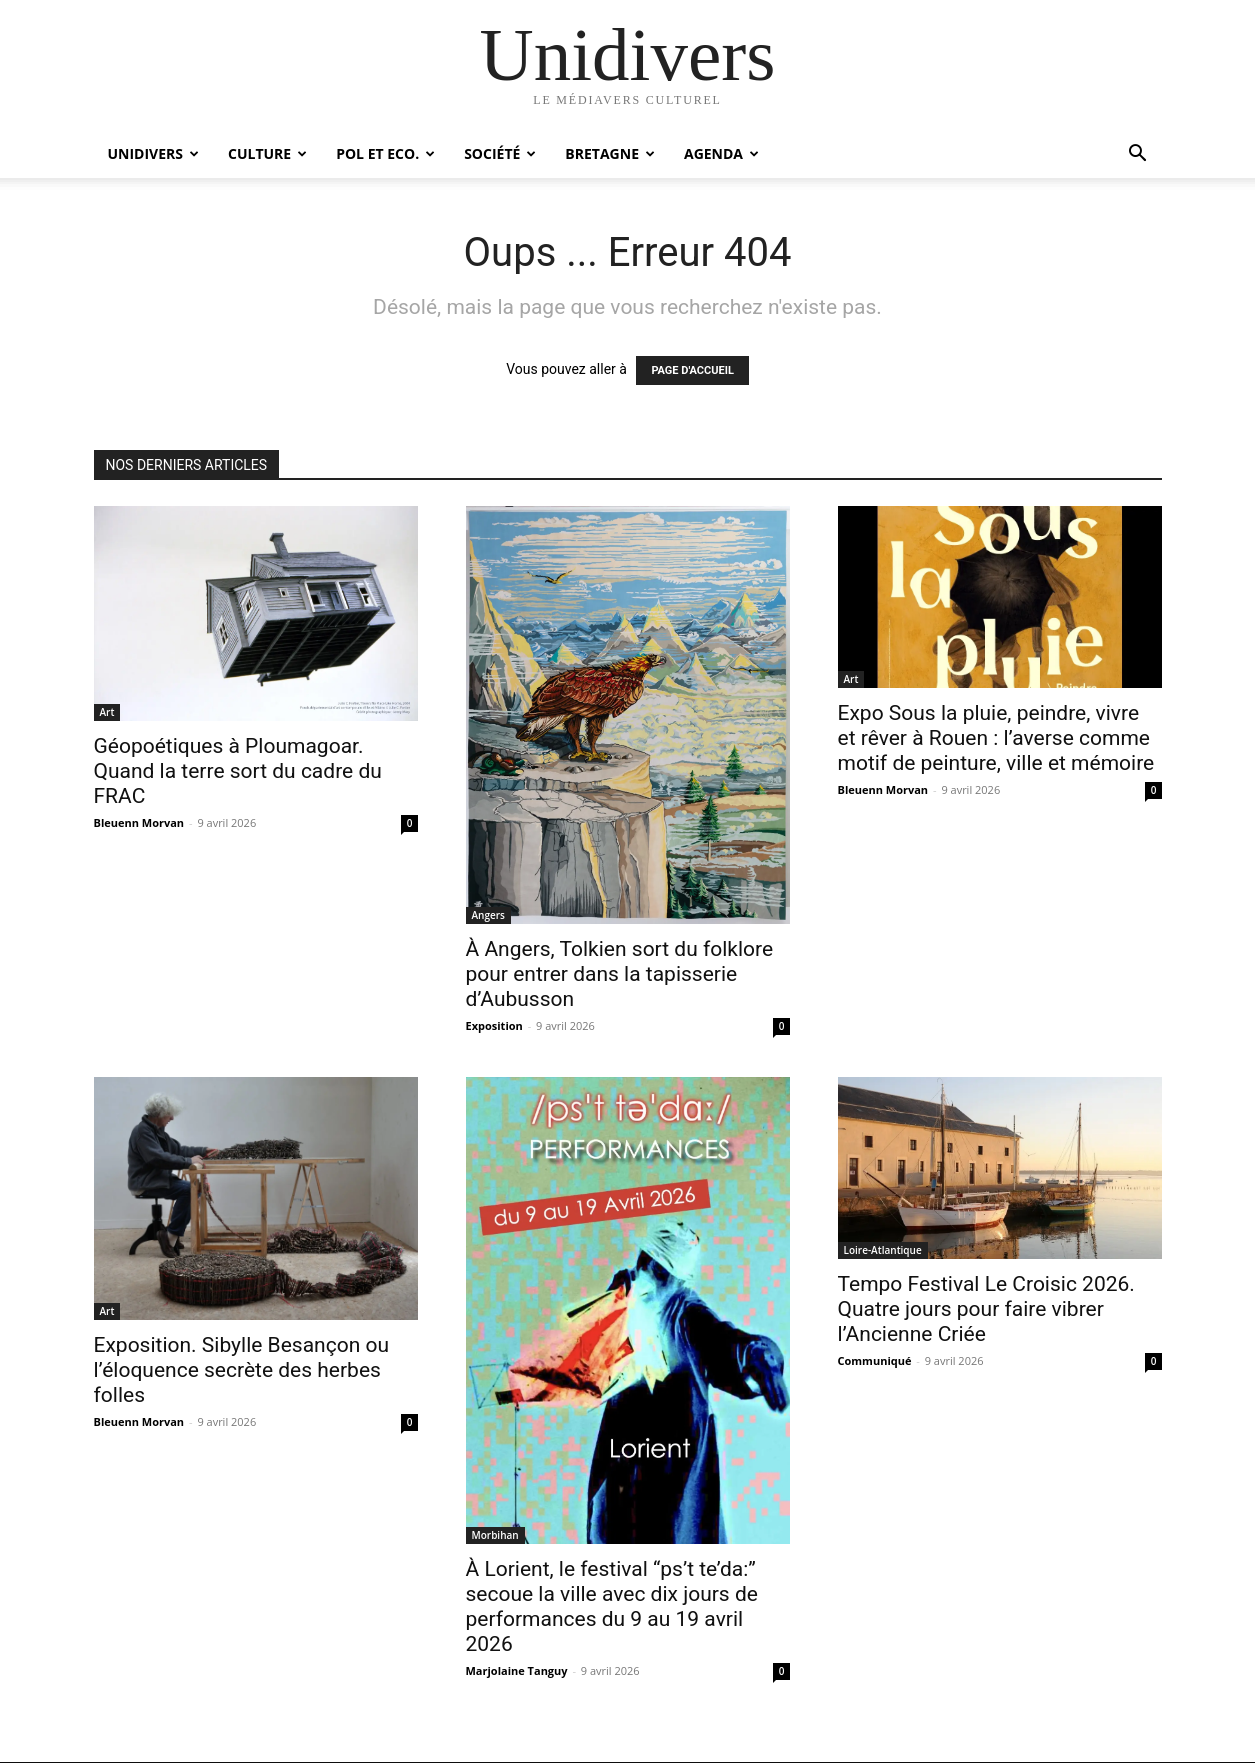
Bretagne (610, 153)
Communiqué (875, 1360)
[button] (1138, 155)
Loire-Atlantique (883, 1250)
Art (107, 712)
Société (500, 153)
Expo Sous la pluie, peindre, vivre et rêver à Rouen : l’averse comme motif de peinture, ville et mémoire (996, 738)
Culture (267, 153)
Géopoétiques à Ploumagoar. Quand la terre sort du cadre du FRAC (238, 771)
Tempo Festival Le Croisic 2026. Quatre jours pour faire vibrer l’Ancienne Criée (986, 1309)
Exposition (494, 1025)
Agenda (721, 153)
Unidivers (154, 153)
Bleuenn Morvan (139, 822)
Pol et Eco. (385, 153)
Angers (488, 915)
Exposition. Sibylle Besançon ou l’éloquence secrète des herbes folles (242, 1370)
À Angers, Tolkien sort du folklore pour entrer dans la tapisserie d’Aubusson (620, 974)
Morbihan (495, 1535)
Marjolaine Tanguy (517, 1670)
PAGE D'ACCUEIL (692, 370)
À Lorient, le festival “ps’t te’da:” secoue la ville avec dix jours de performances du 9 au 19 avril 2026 (612, 1606)
